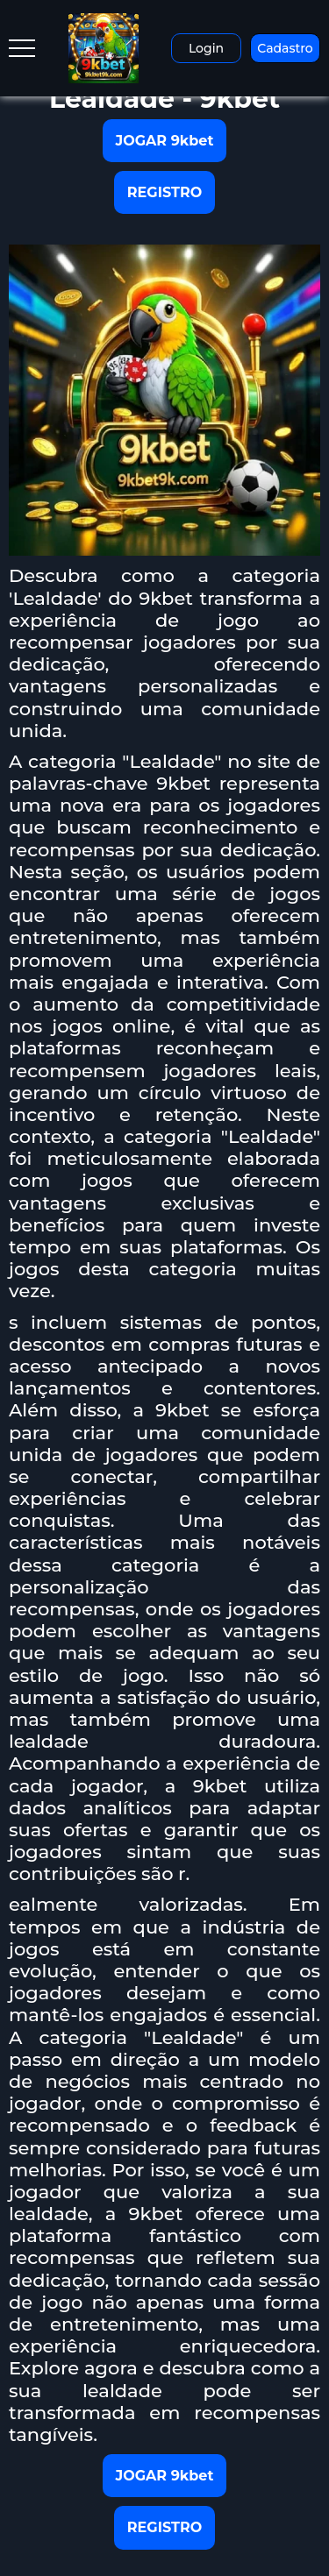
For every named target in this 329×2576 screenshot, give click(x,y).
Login (206, 48)
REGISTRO (164, 192)
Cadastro (284, 48)
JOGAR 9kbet (165, 140)
